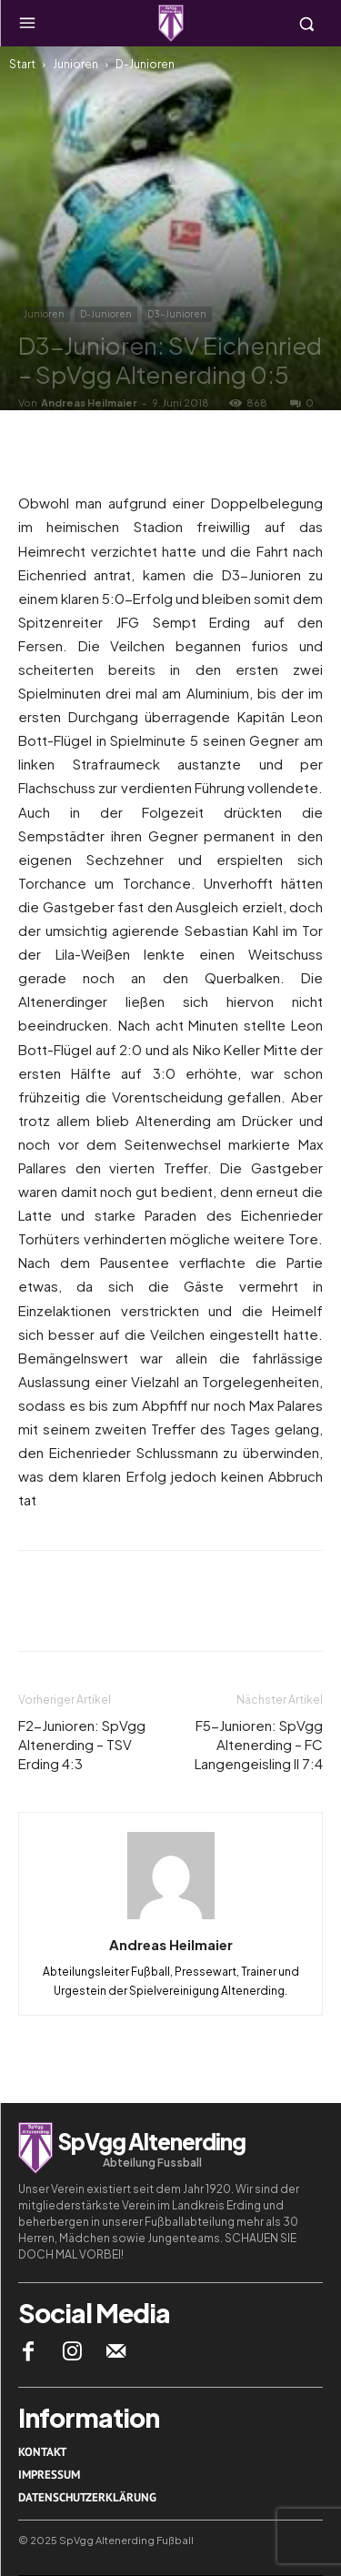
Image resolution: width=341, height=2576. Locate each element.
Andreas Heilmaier (89, 402)
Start (22, 64)
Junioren (75, 64)
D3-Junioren (176, 313)
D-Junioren (145, 64)
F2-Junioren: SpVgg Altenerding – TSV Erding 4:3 (81, 1744)
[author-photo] (171, 1918)
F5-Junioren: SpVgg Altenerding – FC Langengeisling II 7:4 (259, 1744)
